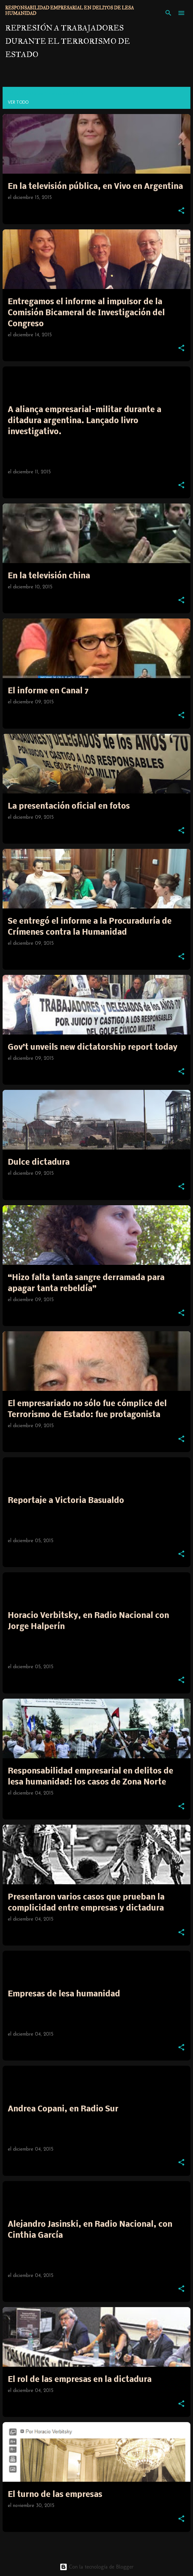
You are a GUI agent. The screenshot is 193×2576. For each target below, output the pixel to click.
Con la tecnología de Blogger (97, 2567)
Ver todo (18, 102)
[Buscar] (168, 13)
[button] (181, 211)
